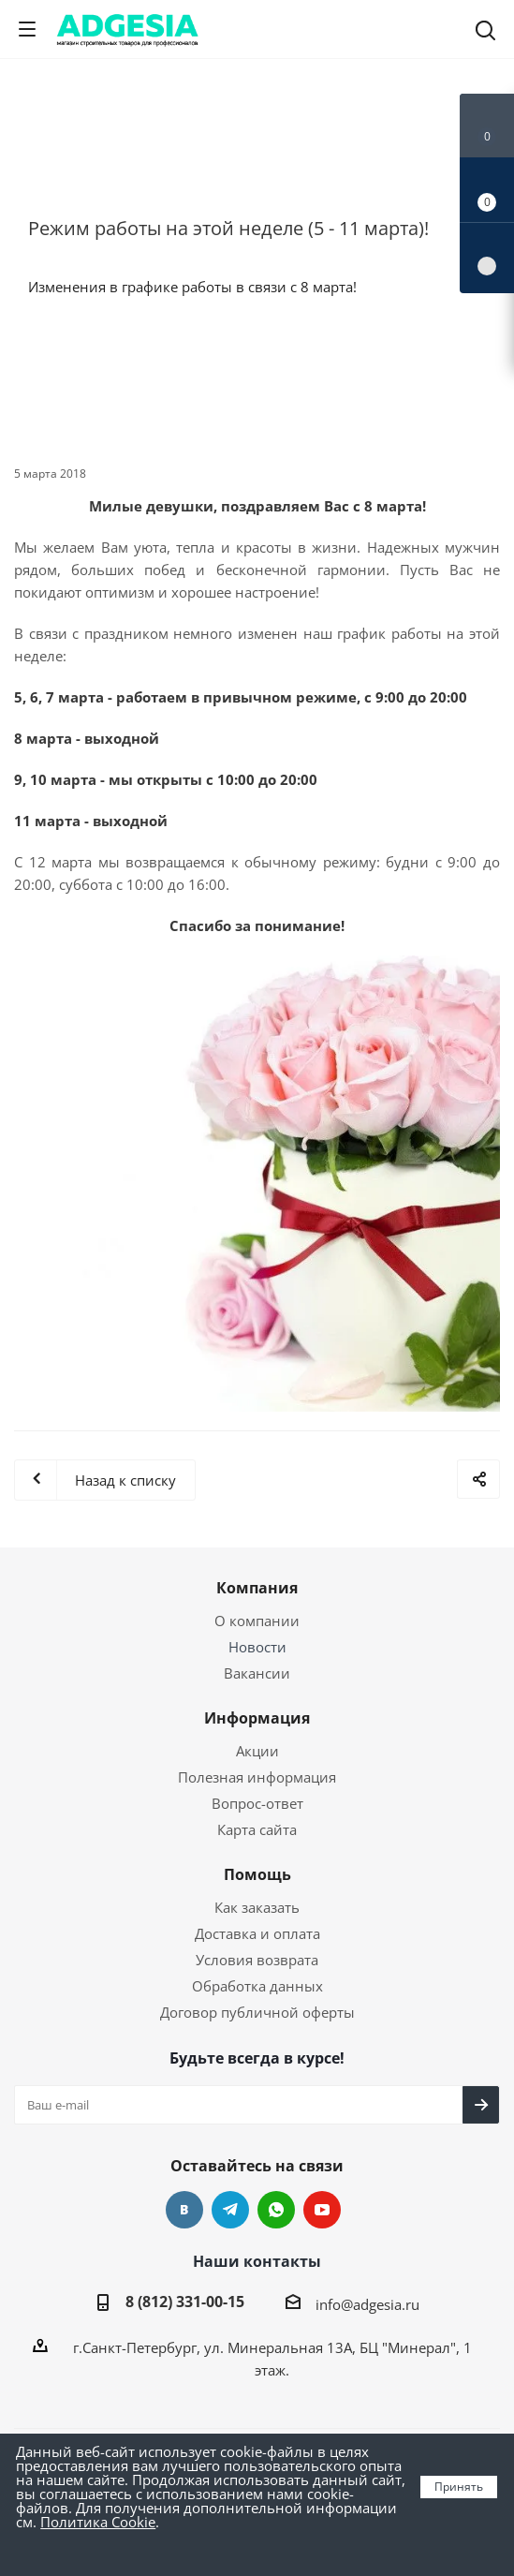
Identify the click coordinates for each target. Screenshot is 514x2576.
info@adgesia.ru (367, 2304)
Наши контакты (257, 2261)
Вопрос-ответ (257, 1803)
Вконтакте (184, 2209)
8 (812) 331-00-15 (184, 2301)
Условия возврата (257, 1959)
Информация (257, 1718)
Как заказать (257, 1907)
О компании (257, 1620)
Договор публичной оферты (257, 2012)
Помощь (257, 1874)
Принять (458, 2487)
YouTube (322, 2209)
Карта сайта (257, 1829)
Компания (257, 1587)
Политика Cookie (97, 2521)
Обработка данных (257, 1985)
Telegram (230, 2209)
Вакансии (257, 1673)
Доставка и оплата (257, 1933)
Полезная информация (257, 1777)
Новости (257, 1646)
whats (276, 2209)
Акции (257, 1750)
